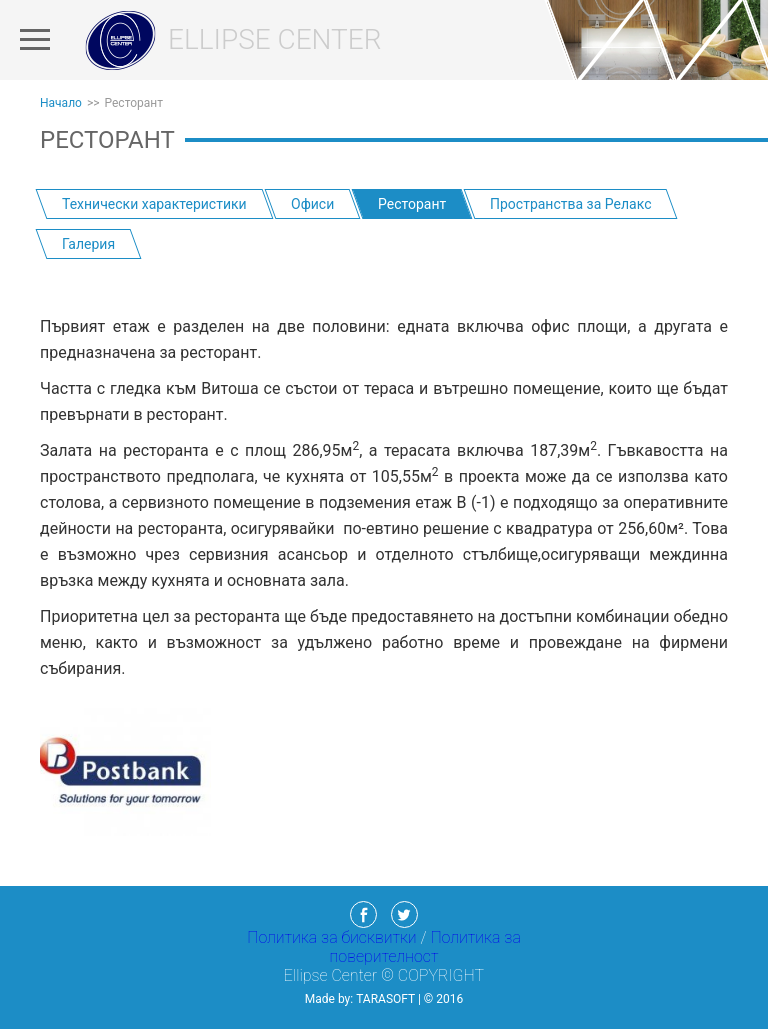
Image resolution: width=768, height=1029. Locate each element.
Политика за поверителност (425, 947)
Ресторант (134, 103)
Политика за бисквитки (333, 937)
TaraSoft (385, 999)
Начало (61, 103)
